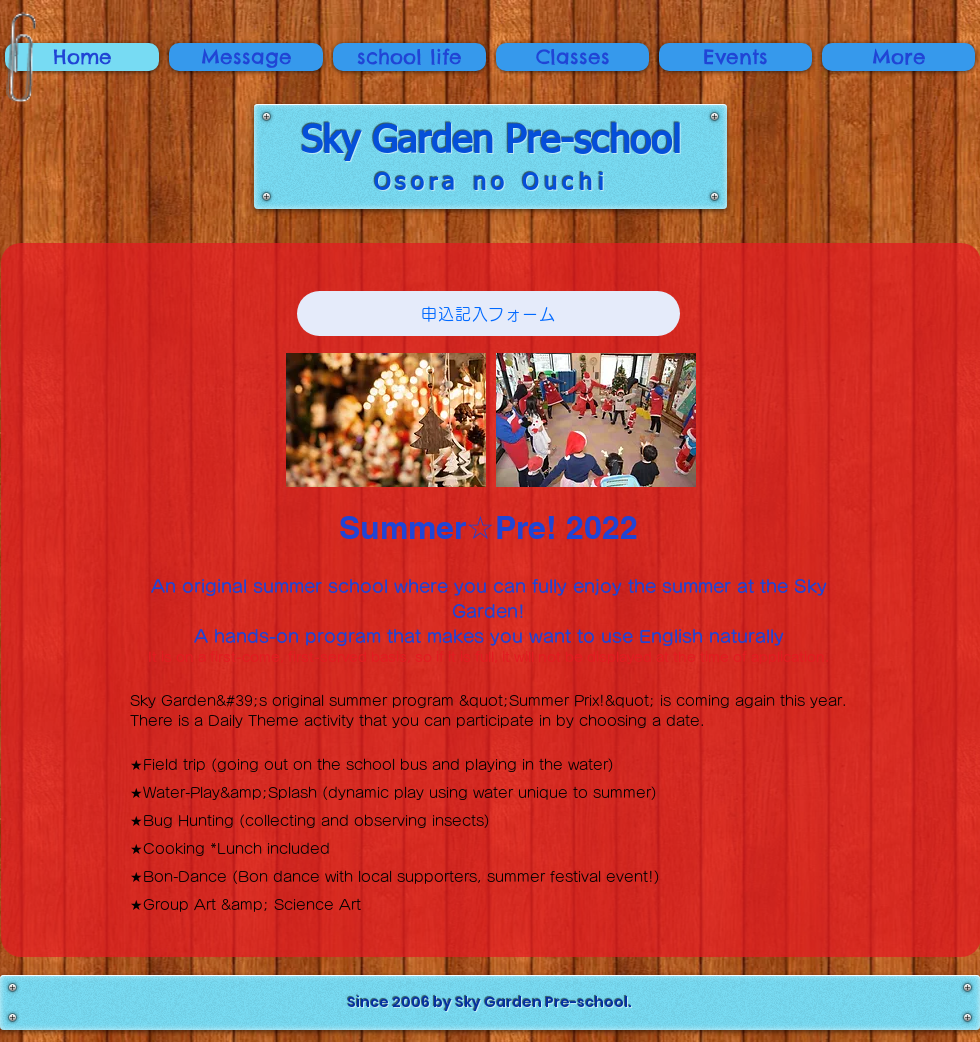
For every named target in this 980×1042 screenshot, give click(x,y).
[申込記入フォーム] (488, 313)
